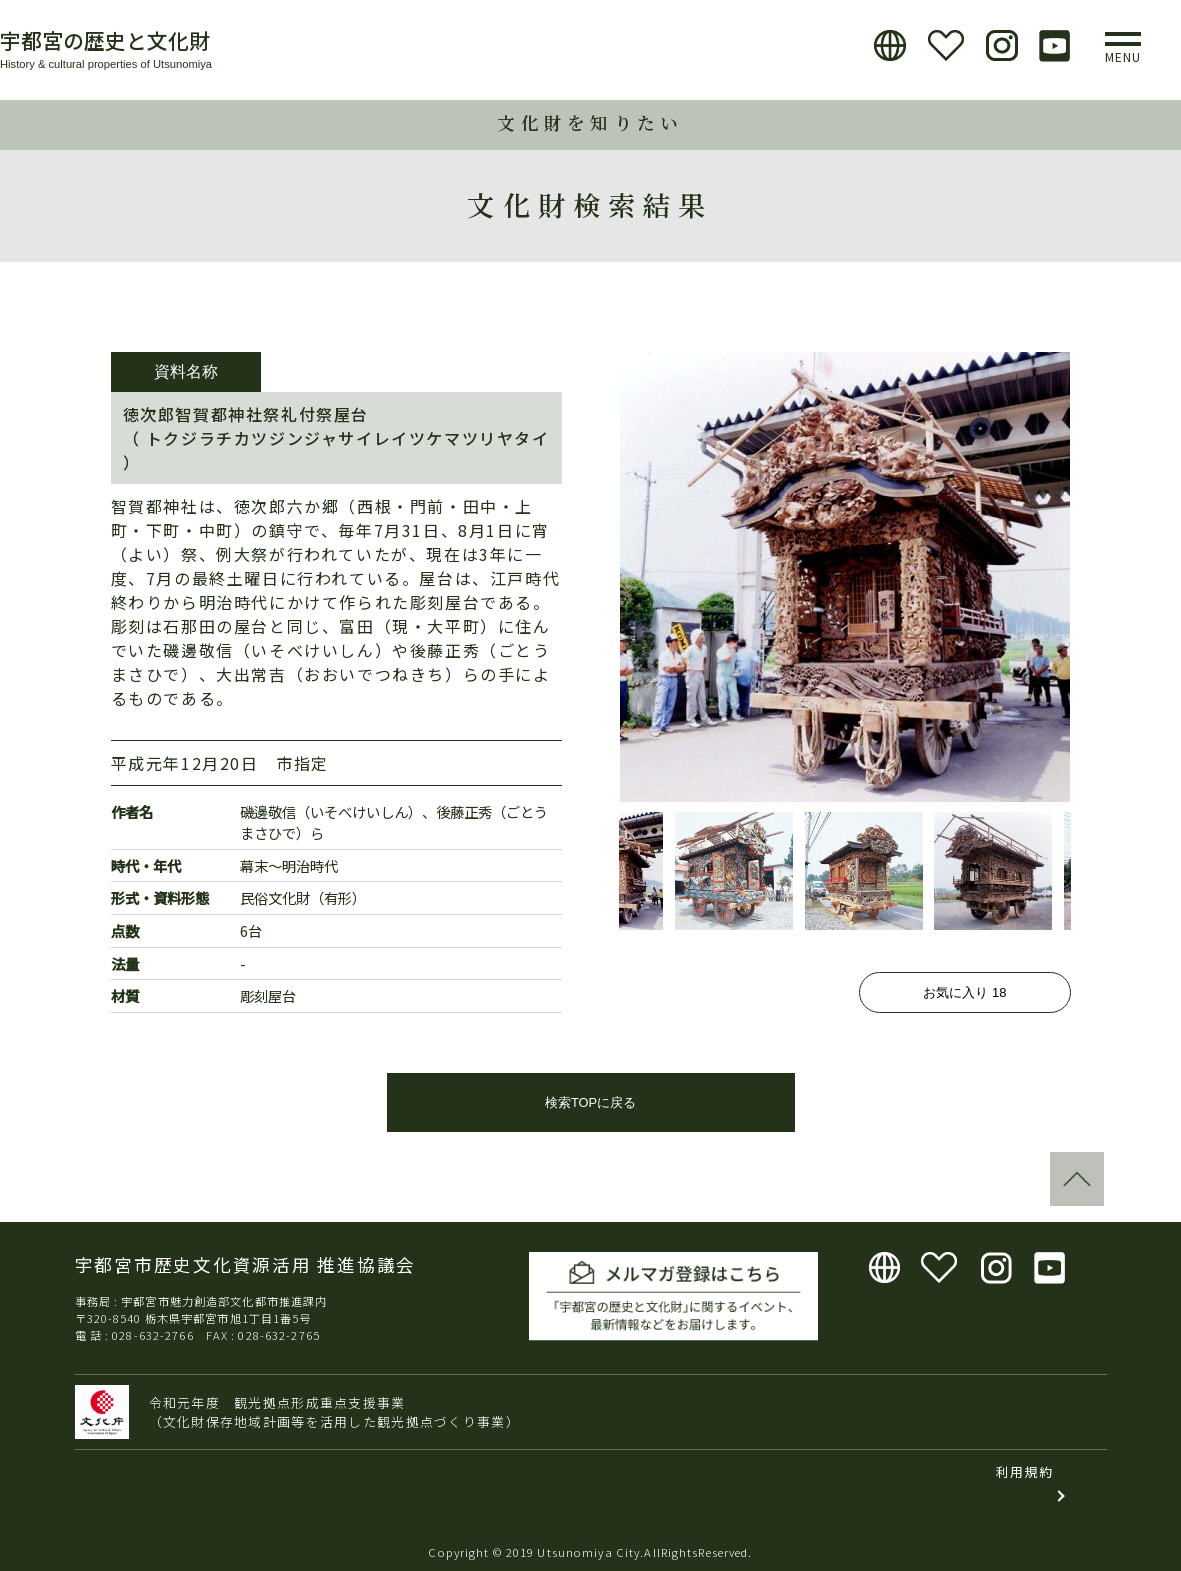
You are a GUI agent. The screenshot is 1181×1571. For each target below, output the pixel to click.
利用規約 (1024, 1471)
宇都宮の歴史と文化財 (105, 40)
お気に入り (964, 992)
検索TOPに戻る (590, 1102)
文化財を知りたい (590, 122)
